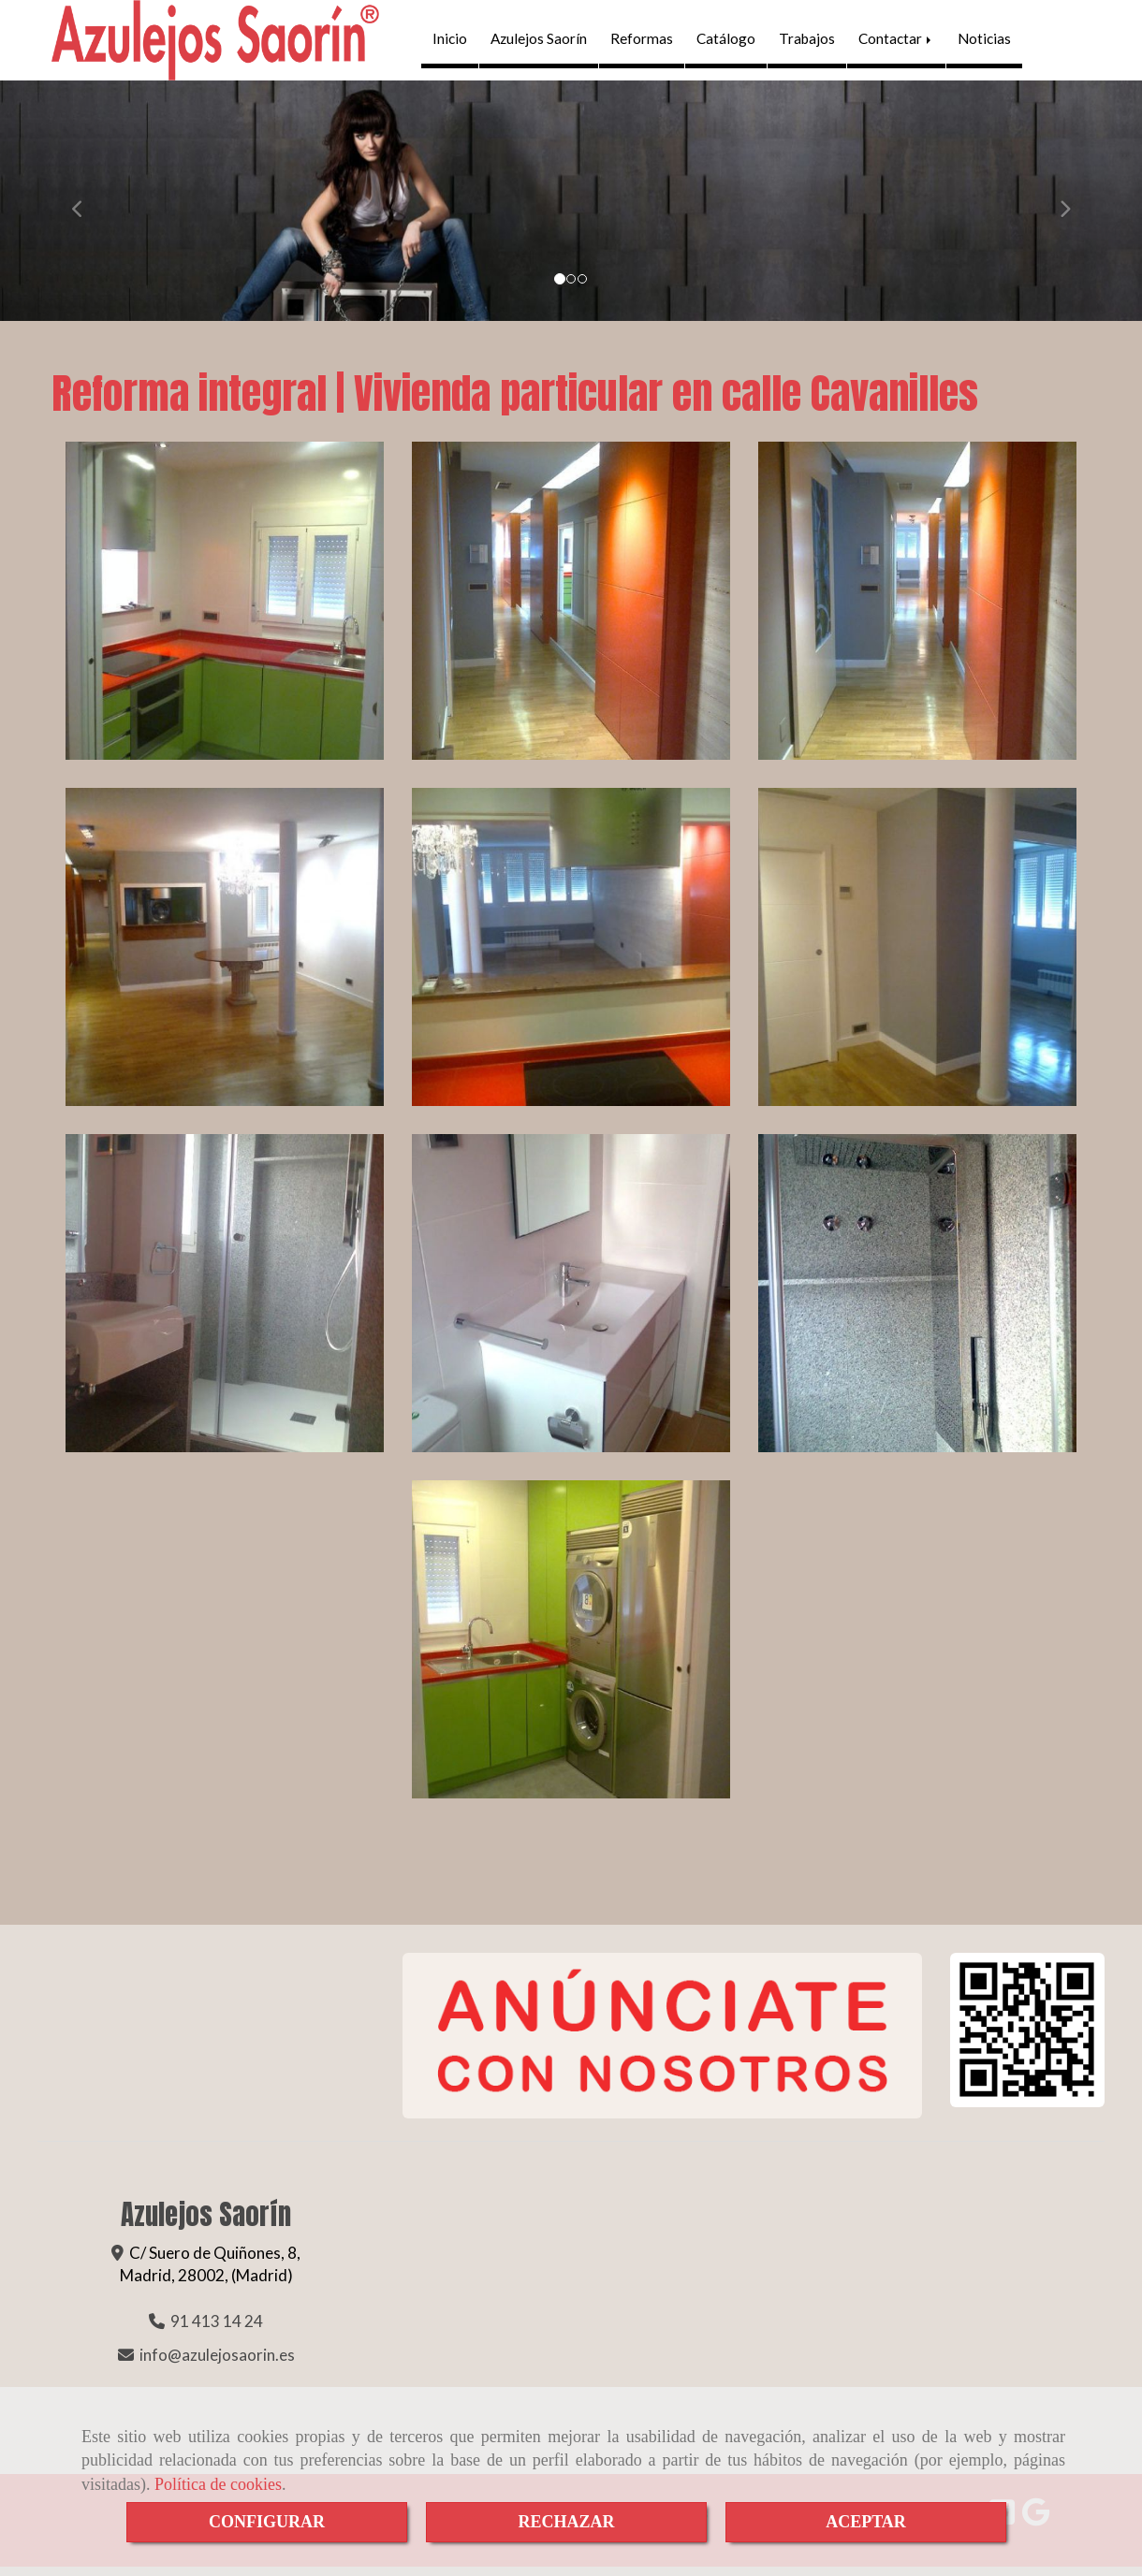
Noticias (984, 43)
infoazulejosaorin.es (217, 2364)
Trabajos (807, 43)
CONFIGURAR (267, 2521)
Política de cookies (218, 2484)
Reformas (641, 43)
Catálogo (725, 43)
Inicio (449, 43)
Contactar (896, 43)
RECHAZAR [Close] (566, 2521)
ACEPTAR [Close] (866, 2521)
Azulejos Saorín (538, 43)
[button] (85, 209)
